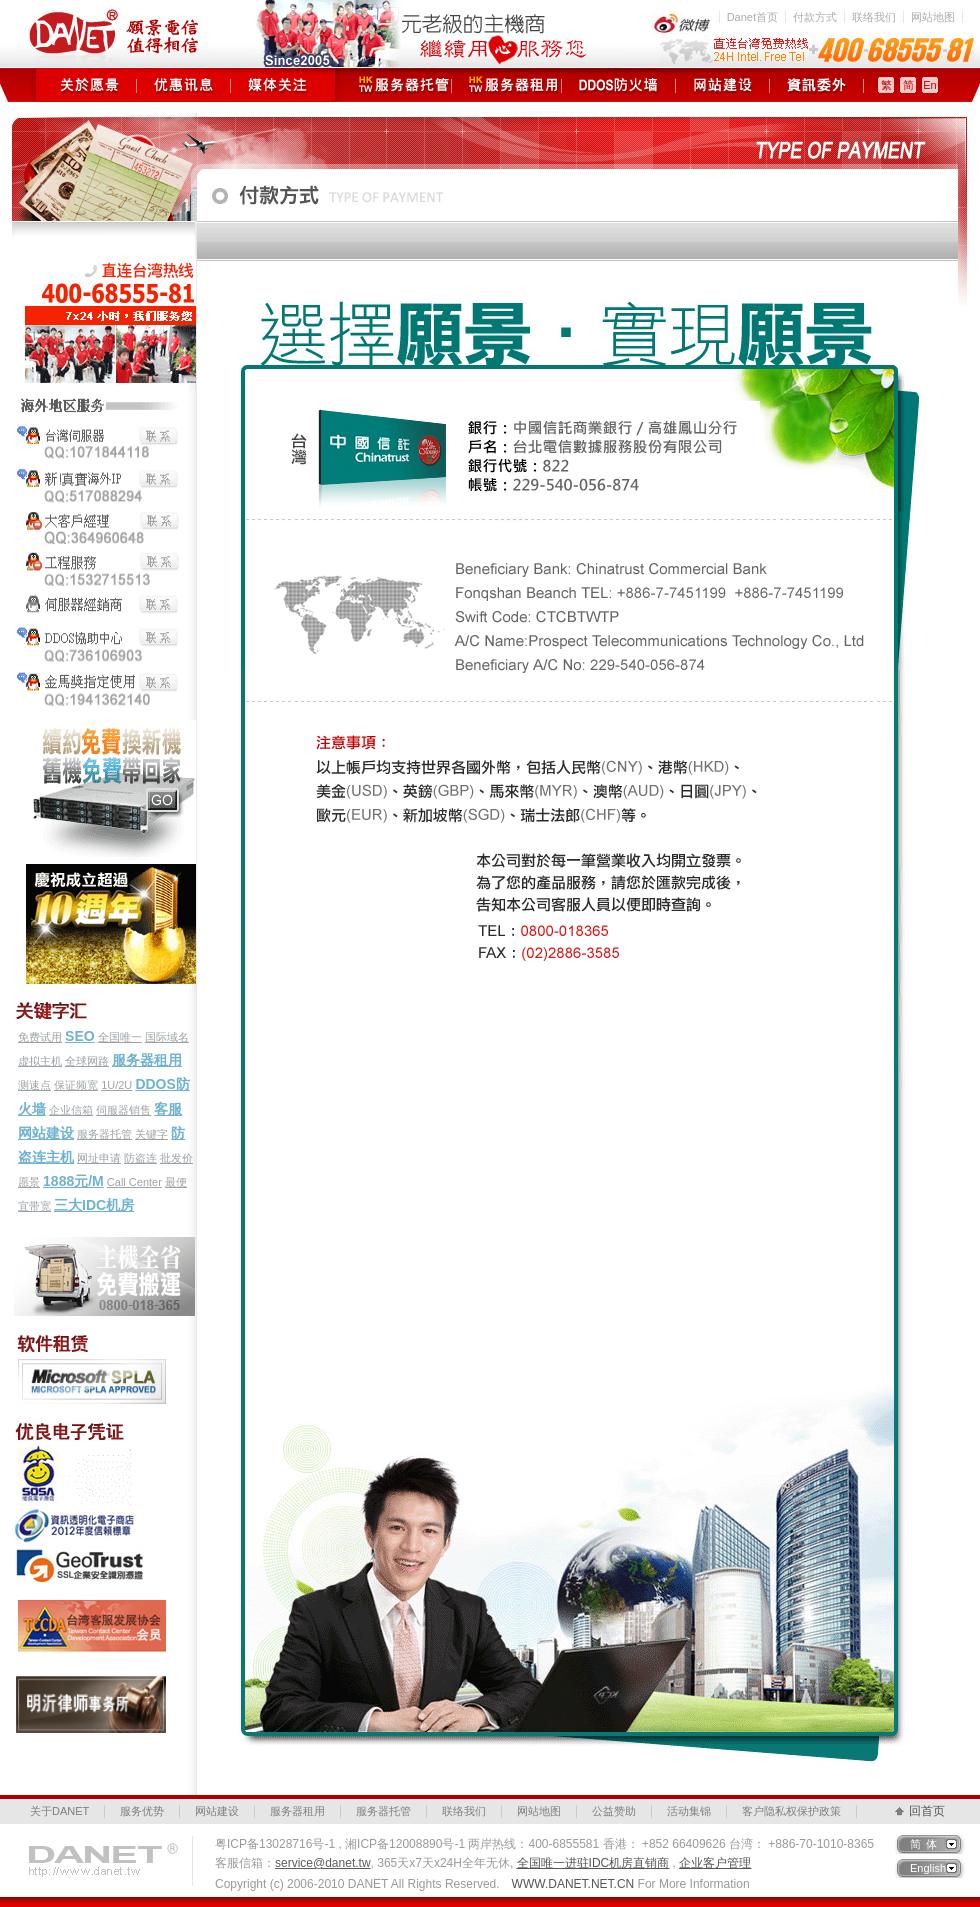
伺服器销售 (123, 1110)
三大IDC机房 (94, 1205)
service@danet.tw (323, 1863)
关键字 (151, 1134)
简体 (926, 1844)
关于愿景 (89, 85)
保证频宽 (76, 1085)
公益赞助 (614, 1811)
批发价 (176, 1158)
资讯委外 (816, 85)
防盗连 (140, 1158)
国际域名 (167, 1037)
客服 (168, 1109)
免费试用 (40, 1037)
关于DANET (59, 1811)
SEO (80, 1036)
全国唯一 (120, 1037)
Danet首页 (752, 17)
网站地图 (933, 17)
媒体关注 (277, 85)
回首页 (927, 1811)
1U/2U (116, 1085)
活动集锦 (689, 1811)
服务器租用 (506, 85)
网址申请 (99, 1158)
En (929, 85)
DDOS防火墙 (618, 85)
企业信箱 (71, 1110)
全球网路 (87, 1061)
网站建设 (722, 85)
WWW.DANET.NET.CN (573, 1884)
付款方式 (815, 17)
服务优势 (142, 1811)
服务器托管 (396, 85)
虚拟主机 (40, 1061)
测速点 (34, 1085)
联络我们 (874, 17)
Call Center (134, 1182)
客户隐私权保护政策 (791, 1811)
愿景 (29, 1182)
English (928, 1868)
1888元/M (73, 1181)
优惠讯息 (183, 85)
